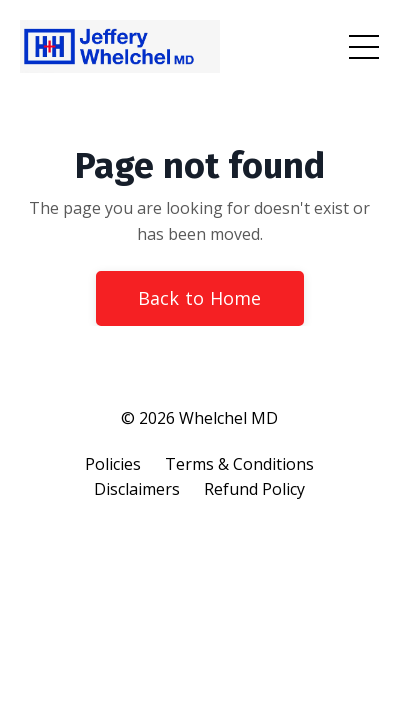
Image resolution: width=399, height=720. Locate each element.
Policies (113, 464)
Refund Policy (254, 489)
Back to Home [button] (200, 298)
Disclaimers (137, 489)
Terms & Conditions (239, 464)
